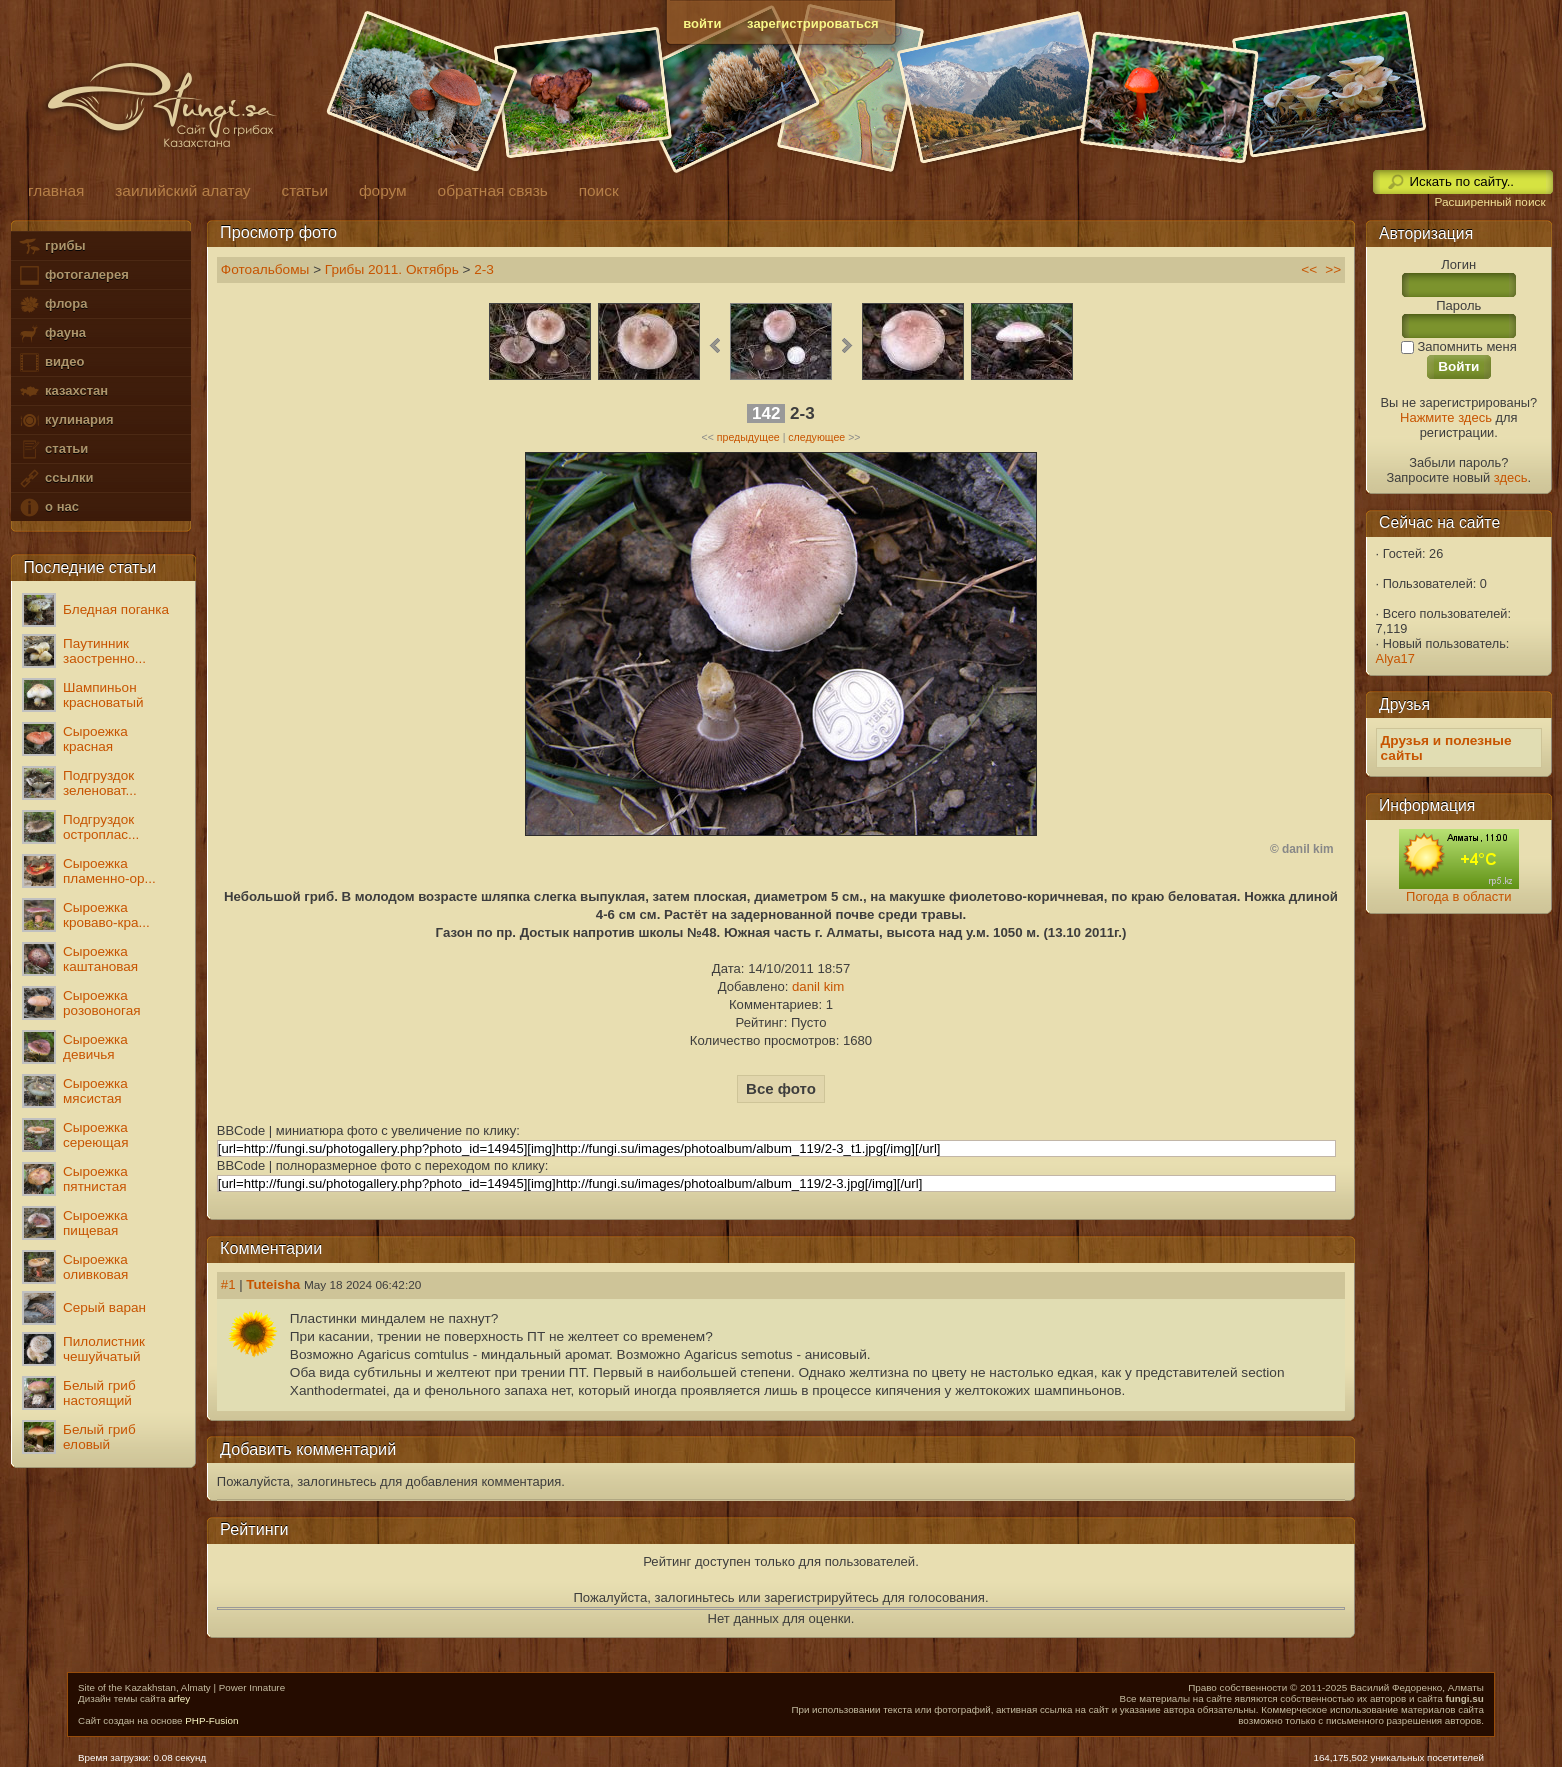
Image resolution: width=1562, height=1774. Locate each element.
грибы (51, 246)
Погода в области (1458, 896)
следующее (816, 437)
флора (52, 304)
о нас (48, 507)
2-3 (484, 269)
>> (1333, 269)
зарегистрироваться (813, 23)
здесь (1511, 477)
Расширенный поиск (1489, 202)
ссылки (55, 478)
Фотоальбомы (265, 269)
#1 (228, 1284)
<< (1309, 269)
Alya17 (1395, 658)
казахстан (63, 391)
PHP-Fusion (211, 1720)
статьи (53, 449)
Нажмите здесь (1446, 417)
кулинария (65, 420)
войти (702, 23)
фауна (52, 333)
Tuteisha (273, 1284)
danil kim (818, 986)
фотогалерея (73, 275)
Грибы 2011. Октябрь (392, 269)
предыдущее (748, 437)
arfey (179, 1698)
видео (51, 362)
